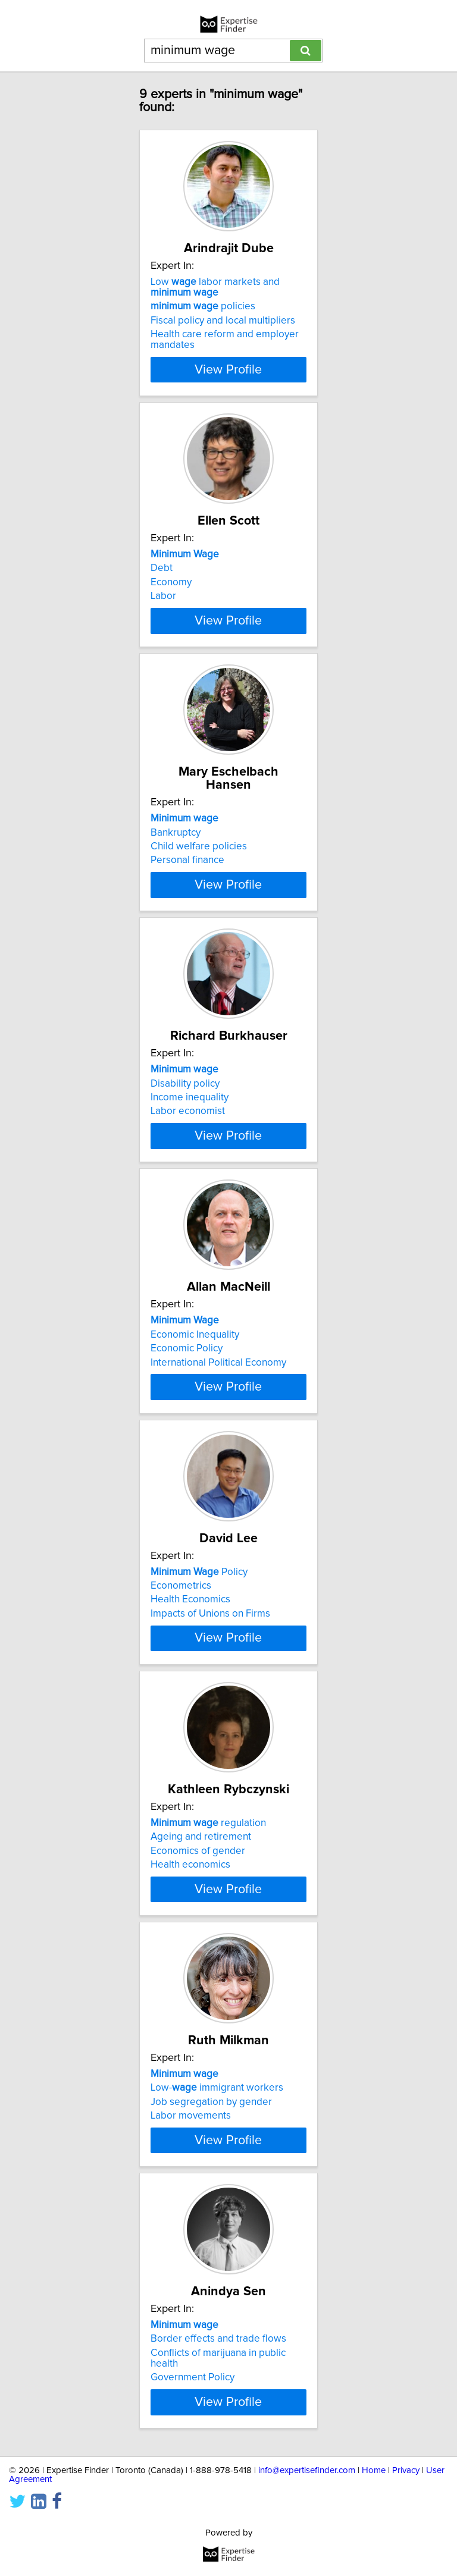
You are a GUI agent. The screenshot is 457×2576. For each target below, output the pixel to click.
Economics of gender (198, 2036)
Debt (162, 594)
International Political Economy (218, 1478)
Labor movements (191, 2335)
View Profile (228, 382)
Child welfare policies (199, 894)
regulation (208, 2008)
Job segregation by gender (211, 2321)
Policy (199, 1722)
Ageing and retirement (201, 2021)
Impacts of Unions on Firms (210, 1764)
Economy (171, 608)
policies (203, 319)
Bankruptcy (176, 879)
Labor (163, 622)
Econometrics (181, 1736)
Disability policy (185, 1165)
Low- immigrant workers (217, 2307)
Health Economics (190, 1750)
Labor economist (188, 1193)
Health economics (190, 2049)
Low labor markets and (215, 300)
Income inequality (189, 1179)
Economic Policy (187, 1465)
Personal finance (187, 907)
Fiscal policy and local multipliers (223, 333)
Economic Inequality (195, 1450)
